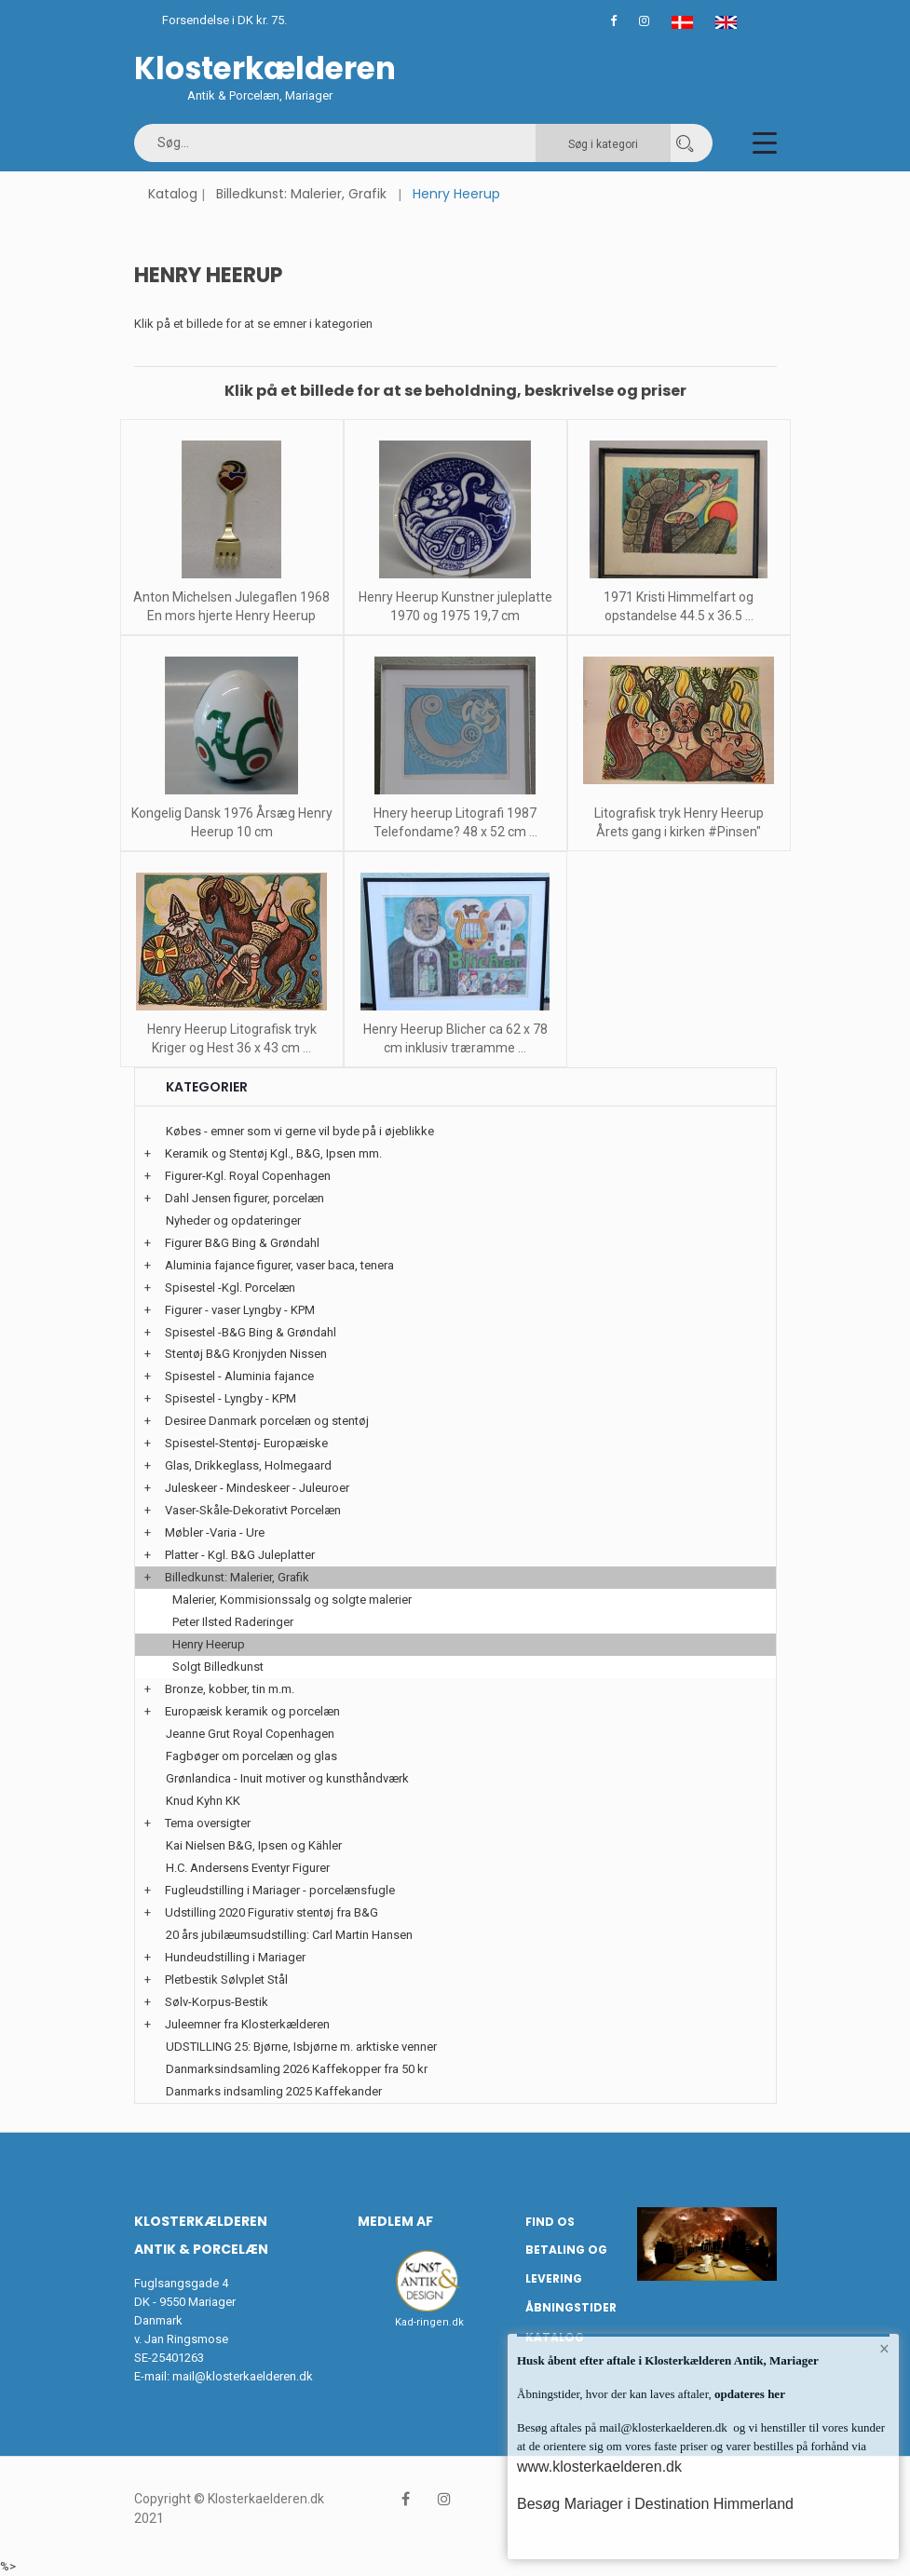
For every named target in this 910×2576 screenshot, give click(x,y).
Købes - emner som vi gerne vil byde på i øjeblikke (300, 1131)
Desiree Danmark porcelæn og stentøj (267, 1421)
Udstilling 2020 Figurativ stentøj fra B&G (271, 1912)
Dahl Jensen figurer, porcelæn (244, 1198)
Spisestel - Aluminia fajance (239, 1376)
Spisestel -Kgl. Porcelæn (230, 1288)
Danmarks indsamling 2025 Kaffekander (274, 2091)
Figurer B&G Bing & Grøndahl (242, 1243)
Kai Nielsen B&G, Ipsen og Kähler (254, 1845)
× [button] (884, 2348)
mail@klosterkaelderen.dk (242, 2376)
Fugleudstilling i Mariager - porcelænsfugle (280, 1890)
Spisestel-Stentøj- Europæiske (246, 1443)
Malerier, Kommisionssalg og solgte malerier (292, 1600)
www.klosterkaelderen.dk (599, 2466)
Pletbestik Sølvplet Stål (226, 1979)
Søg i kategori (603, 144)
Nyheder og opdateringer (233, 1220)
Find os (550, 2222)
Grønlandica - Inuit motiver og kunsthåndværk (287, 1778)
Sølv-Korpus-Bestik (216, 2002)
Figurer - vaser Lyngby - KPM (240, 1310)
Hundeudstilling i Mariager (235, 1957)
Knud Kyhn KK (203, 1801)
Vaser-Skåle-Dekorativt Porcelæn (253, 1510)
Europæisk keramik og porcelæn (252, 1711)
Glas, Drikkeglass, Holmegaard (248, 1465)
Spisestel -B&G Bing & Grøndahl (250, 1332)
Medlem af (395, 2221)
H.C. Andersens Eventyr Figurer (248, 1868)
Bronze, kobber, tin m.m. (229, 1689)
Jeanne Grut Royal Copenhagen (250, 1734)
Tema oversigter (208, 1823)
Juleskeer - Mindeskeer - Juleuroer (257, 1488)
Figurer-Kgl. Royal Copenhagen (248, 1176)
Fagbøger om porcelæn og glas (251, 1756)
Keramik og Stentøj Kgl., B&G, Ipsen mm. (273, 1153)
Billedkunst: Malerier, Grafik (301, 193)
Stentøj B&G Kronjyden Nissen (246, 1354)
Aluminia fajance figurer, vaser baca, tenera (279, 1265)
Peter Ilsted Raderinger (232, 1622)
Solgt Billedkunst (218, 1667)
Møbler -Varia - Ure (215, 1532)
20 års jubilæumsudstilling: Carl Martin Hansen (289, 1935)
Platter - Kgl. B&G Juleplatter (240, 1555)
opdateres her (748, 2394)
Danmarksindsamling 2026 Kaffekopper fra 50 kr (297, 2069)
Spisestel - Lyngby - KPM (230, 1398)
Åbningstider (571, 2307)
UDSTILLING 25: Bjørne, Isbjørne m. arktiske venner (301, 2047)
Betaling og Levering (566, 2264)
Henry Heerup (208, 1644)
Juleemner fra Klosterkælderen (247, 2024)
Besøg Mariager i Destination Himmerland (655, 2504)
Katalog (172, 193)
